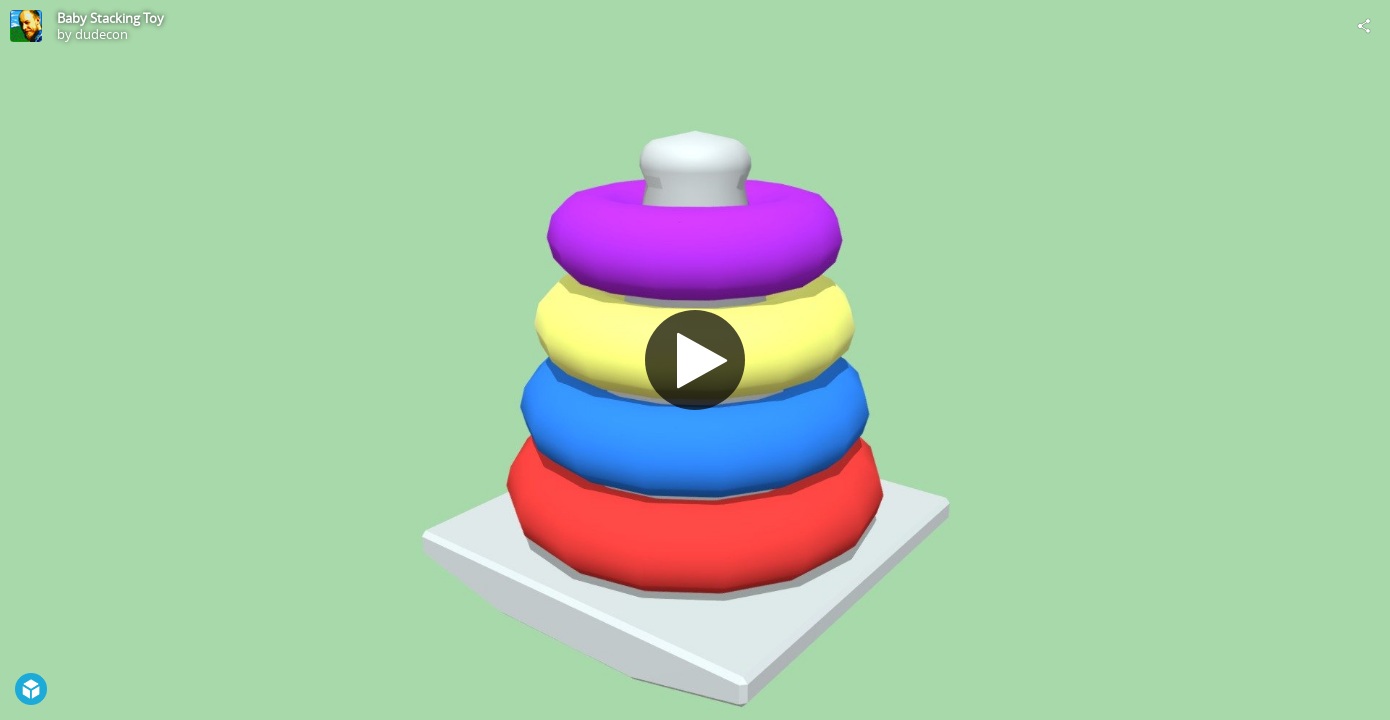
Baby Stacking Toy (110, 18)
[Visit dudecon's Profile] (26, 26)
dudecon (101, 34)
